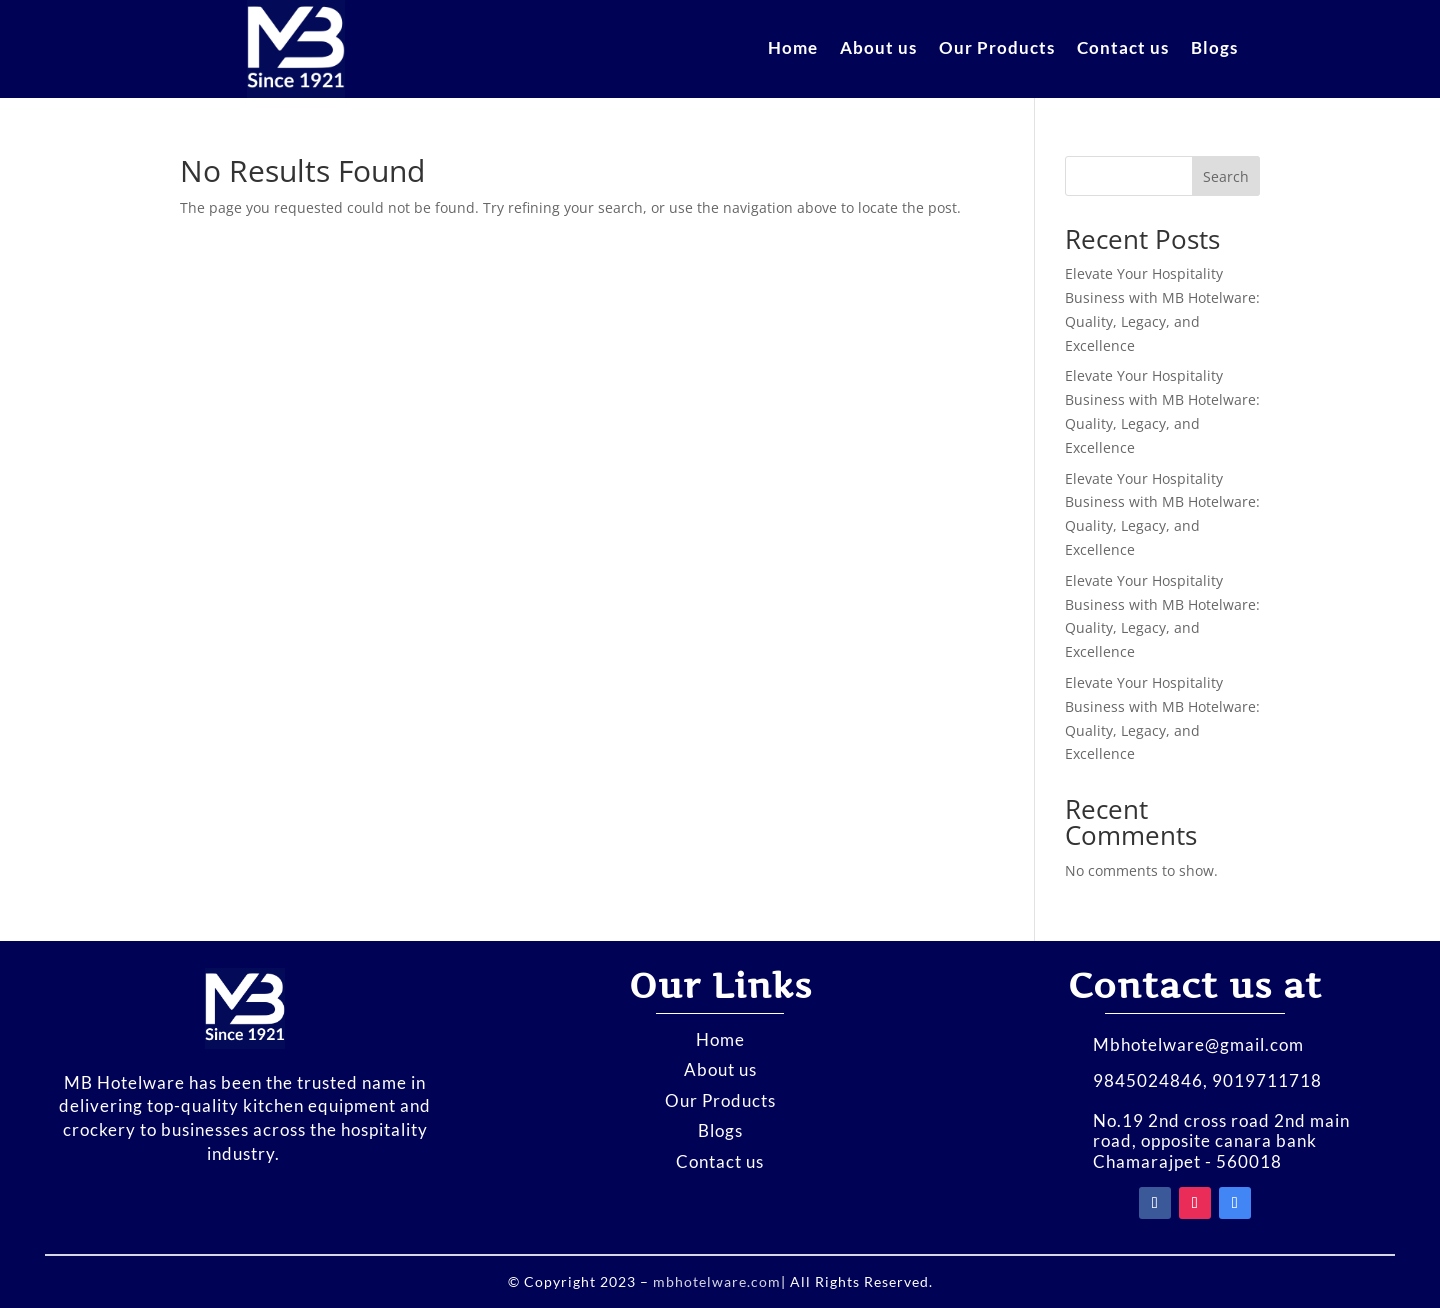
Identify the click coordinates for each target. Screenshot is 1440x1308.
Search (1226, 176)
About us (878, 49)
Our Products (997, 49)
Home (793, 49)
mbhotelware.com (715, 1281)
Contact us (1123, 49)
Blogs (1214, 49)
